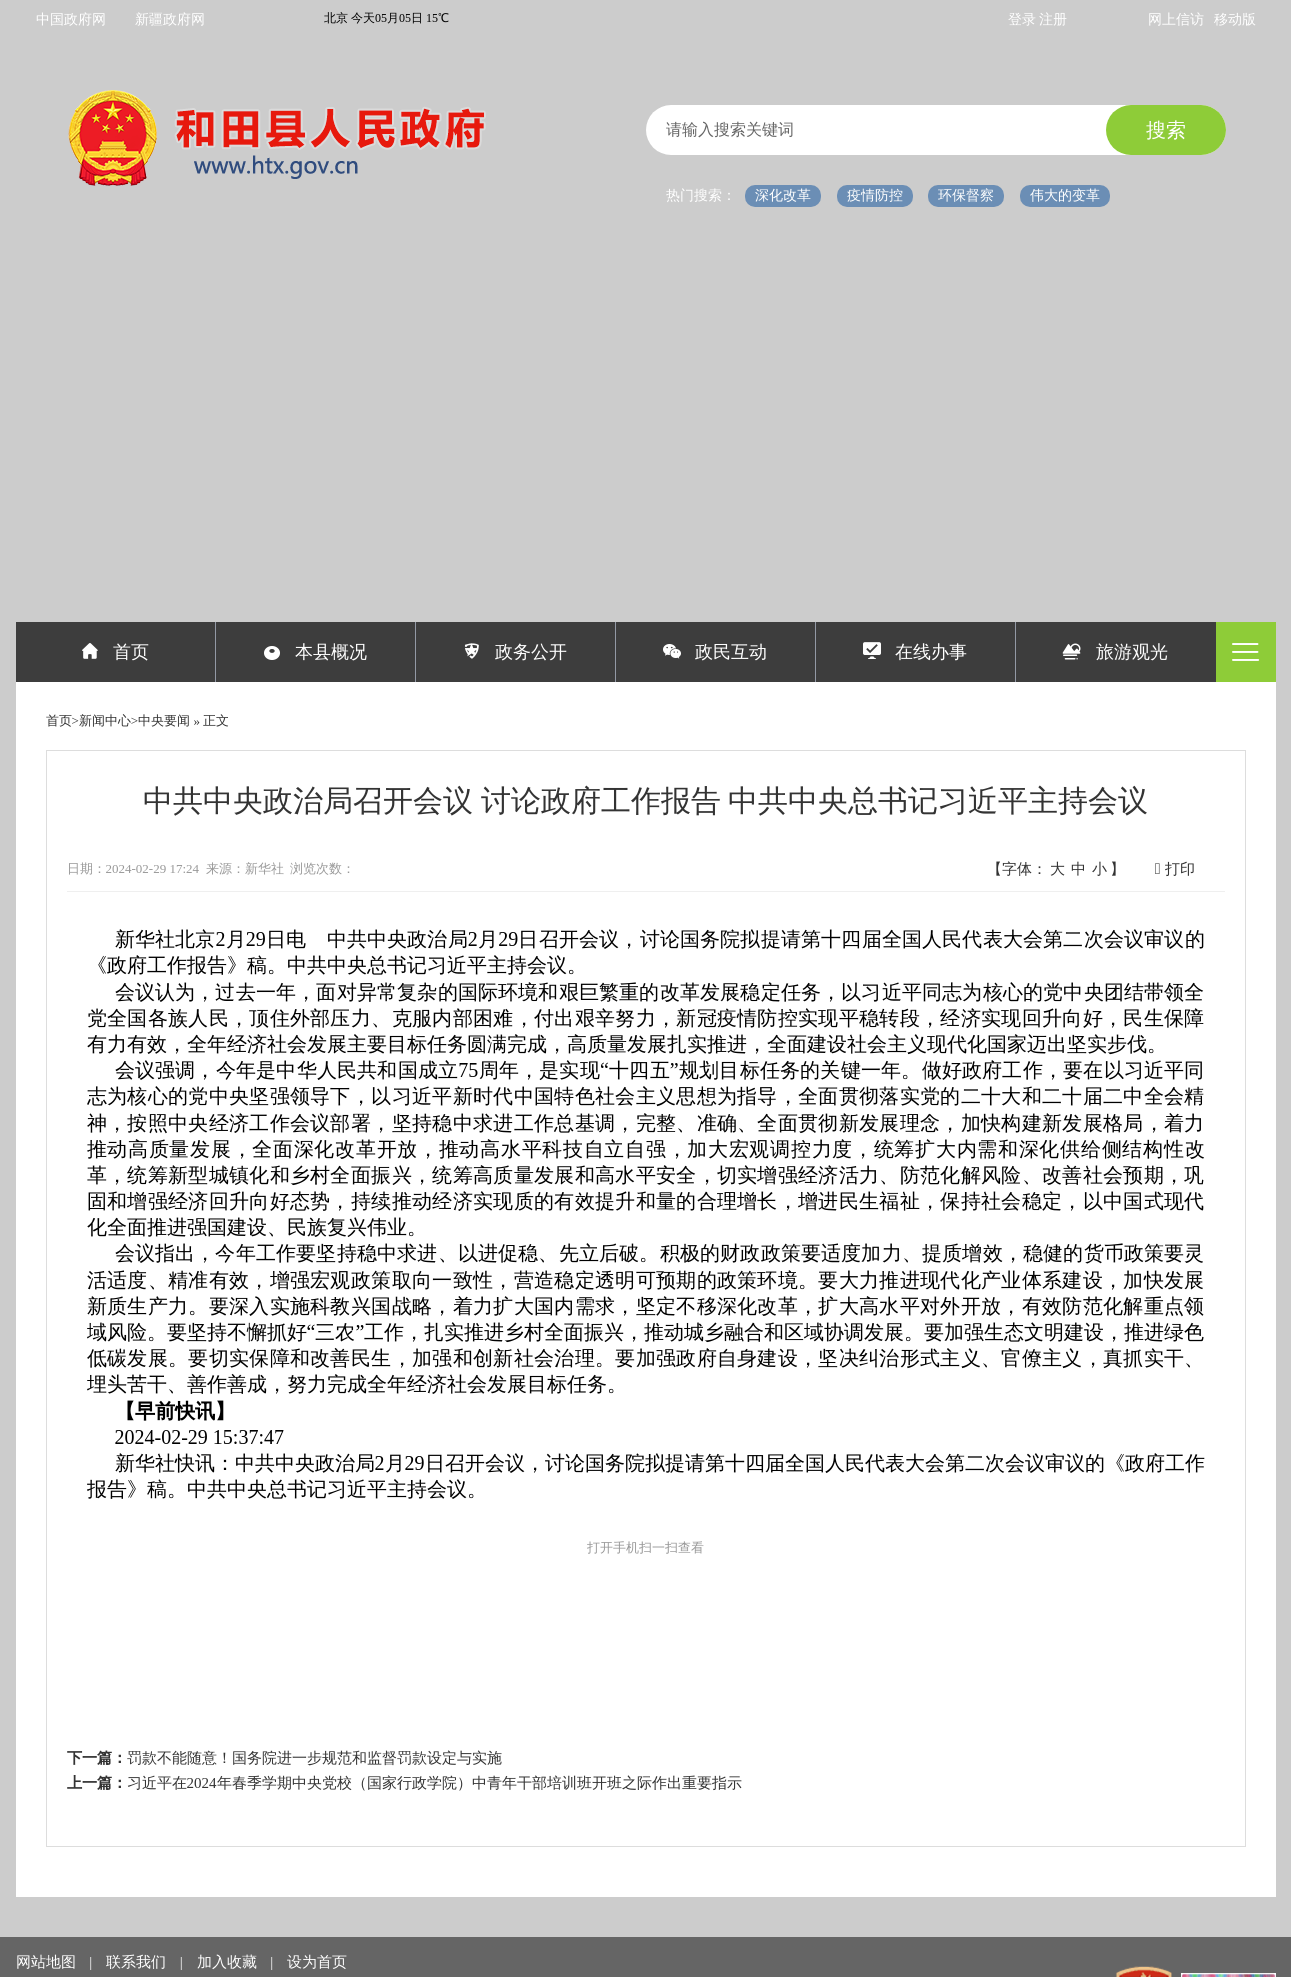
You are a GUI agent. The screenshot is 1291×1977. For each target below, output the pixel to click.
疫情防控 (875, 195)
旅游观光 (1115, 652)
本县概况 (315, 652)
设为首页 (317, 1962)
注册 (1053, 19)
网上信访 (1176, 19)
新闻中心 (105, 720)
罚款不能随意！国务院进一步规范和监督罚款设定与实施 (314, 1758)
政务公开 (515, 652)
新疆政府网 (170, 19)
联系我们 (138, 1962)
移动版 (1235, 19)
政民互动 (715, 652)
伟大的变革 (1065, 195)
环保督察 (966, 195)
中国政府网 (71, 19)
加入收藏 (229, 1962)
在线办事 (915, 652)
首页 (115, 652)
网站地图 (48, 1962)
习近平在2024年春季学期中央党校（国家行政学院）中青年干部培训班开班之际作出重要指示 (434, 1783)
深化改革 (783, 195)
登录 (1024, 19)
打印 (1175, 868)
